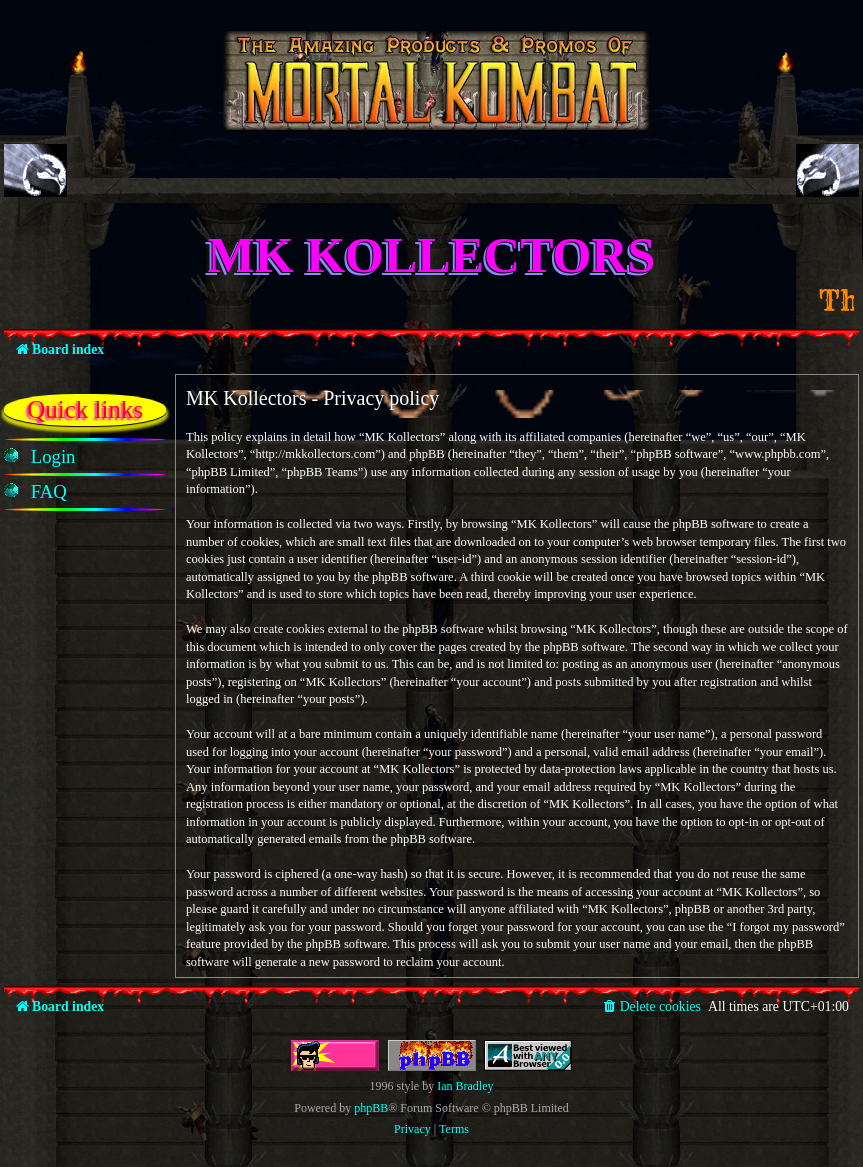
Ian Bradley (465, 1086)
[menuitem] (53, 457)
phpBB (371, 1108)
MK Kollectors (432, 255)
